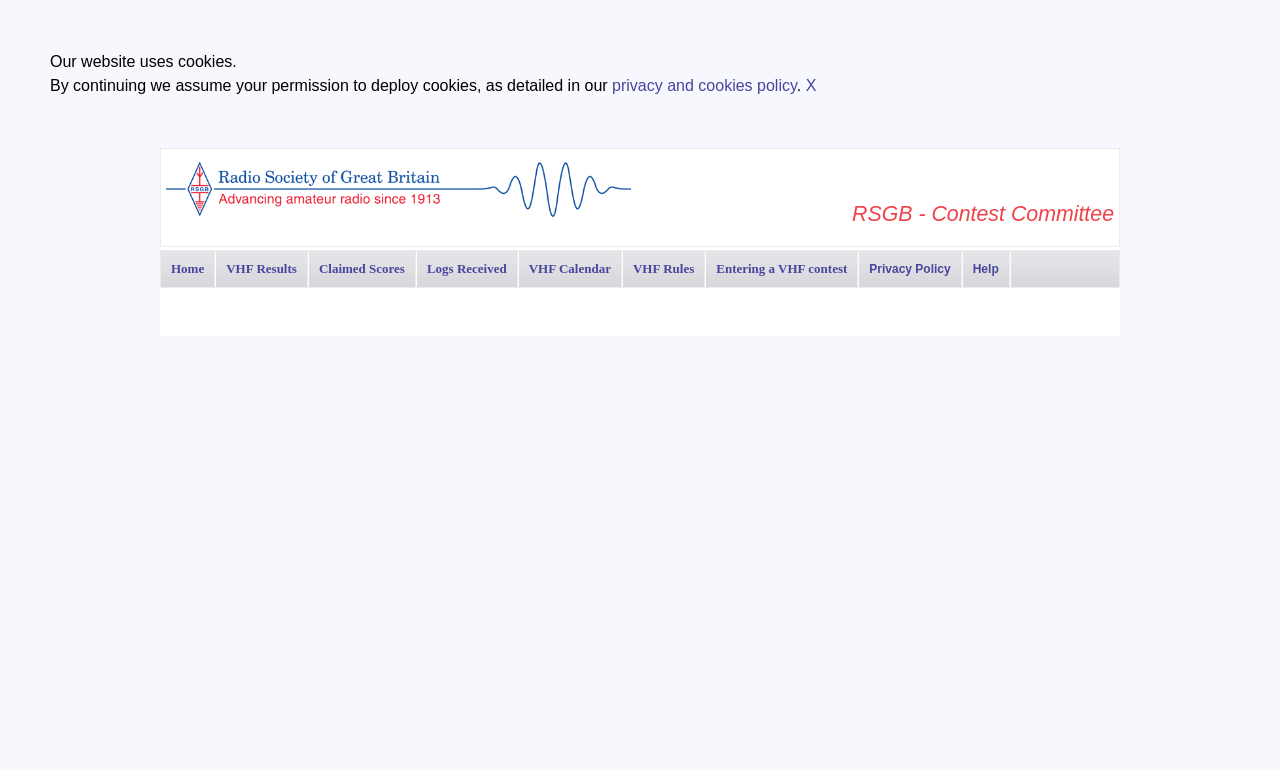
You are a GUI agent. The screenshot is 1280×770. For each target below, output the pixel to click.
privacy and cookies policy (704, 85)
